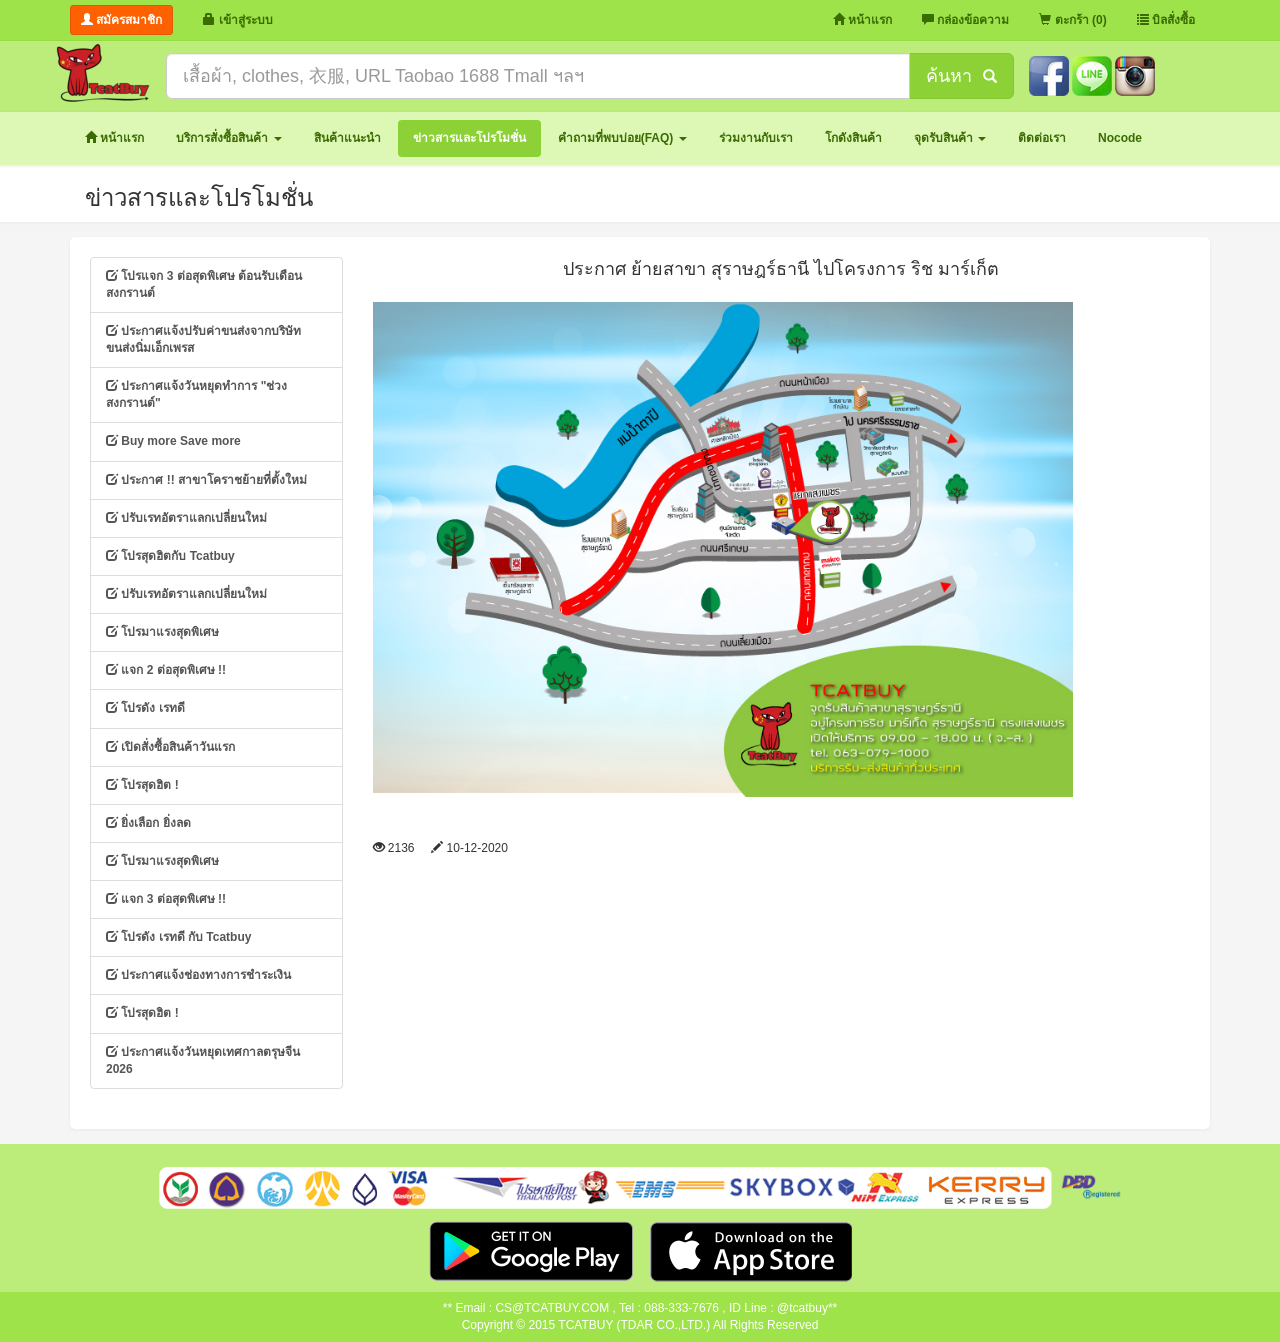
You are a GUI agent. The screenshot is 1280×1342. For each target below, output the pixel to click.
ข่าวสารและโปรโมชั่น (199, 197)
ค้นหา (961, 76)
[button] (228, 138)
